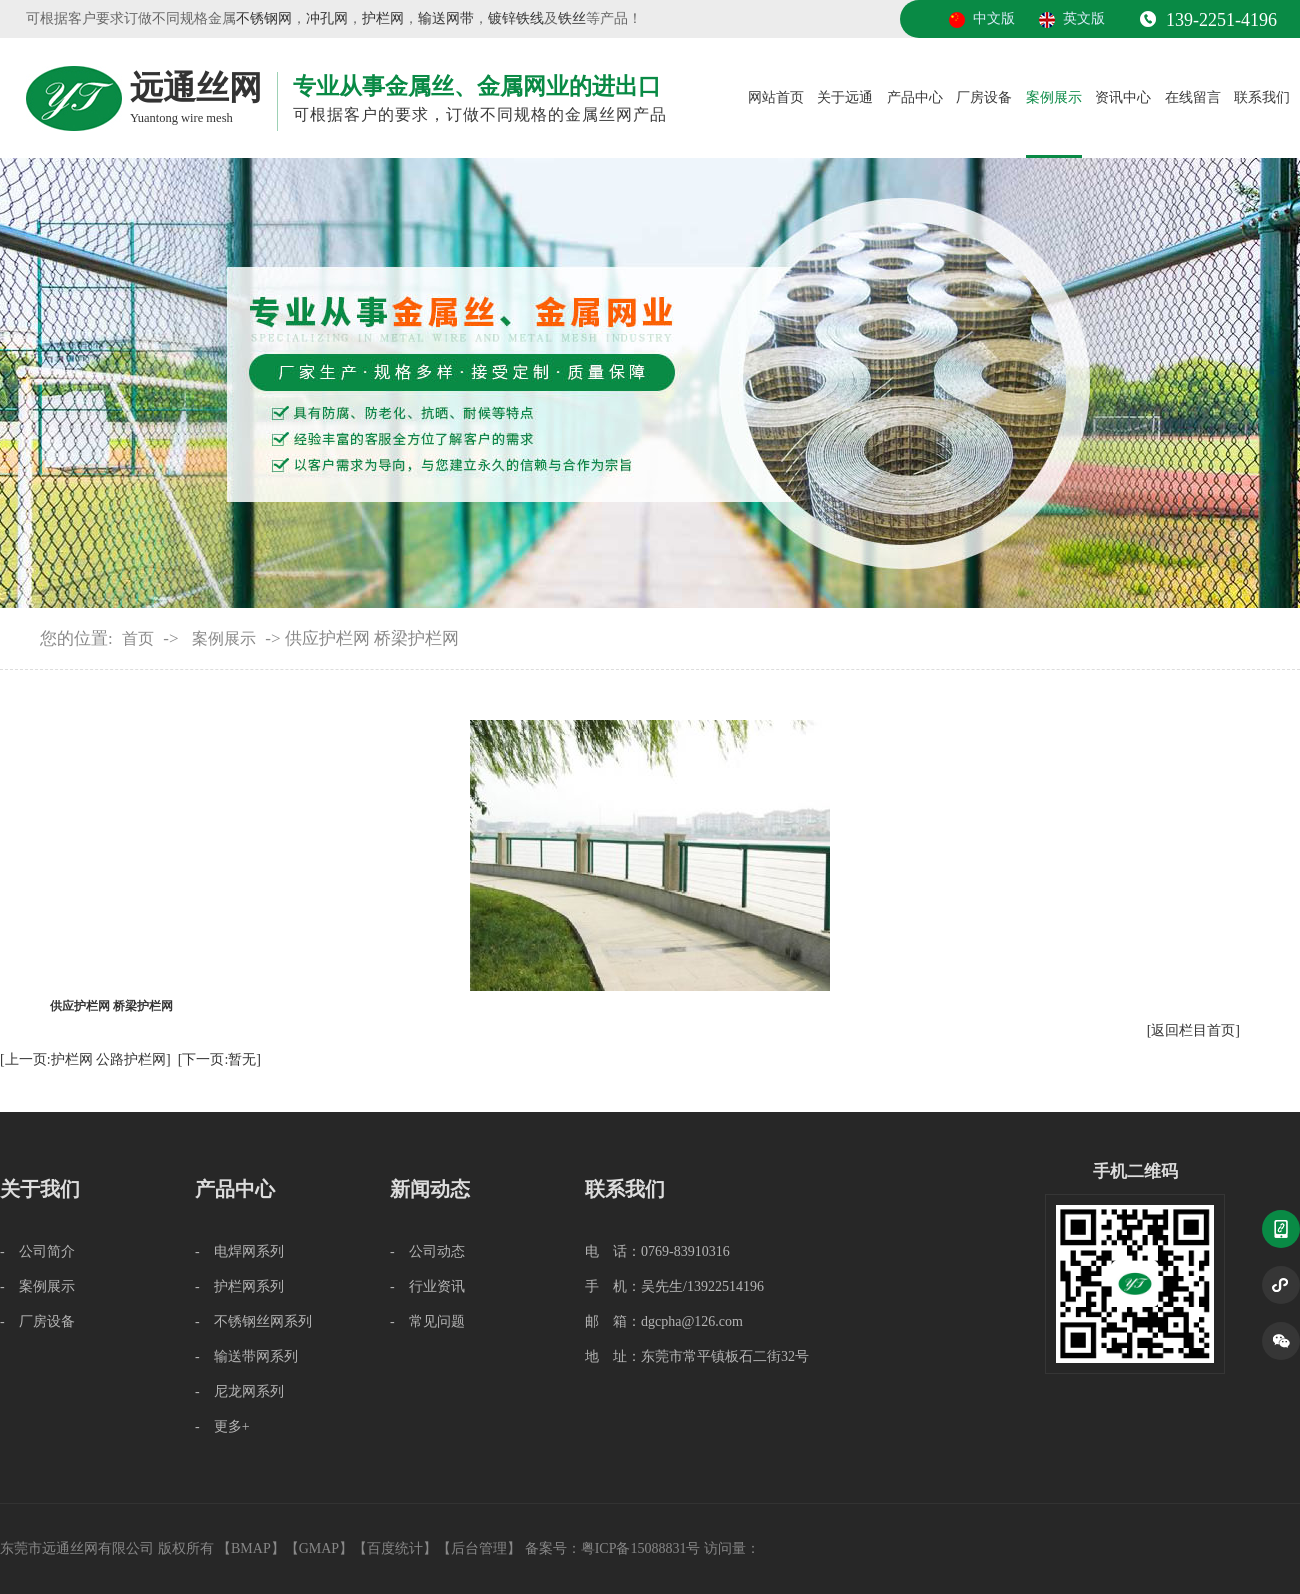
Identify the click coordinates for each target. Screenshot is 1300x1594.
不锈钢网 (264, 18)
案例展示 (1054, 97)
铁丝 (572, 18)
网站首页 (776, 97)
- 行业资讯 (427, 1286)
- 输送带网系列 (246, 1356)
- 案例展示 (37, 1286)
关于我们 (40, 1189)
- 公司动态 (427, 1251)
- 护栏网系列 (239, 1286)
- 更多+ (222, 1426)
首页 (138, 638)
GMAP (319, 1548)
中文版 (994, 18)
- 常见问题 (427, 1321)
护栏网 (383, 18)
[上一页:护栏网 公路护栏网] (85, 1059)
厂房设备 (984, 97)
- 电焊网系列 (239, 1251)
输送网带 (446, 18)
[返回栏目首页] (1193, 1030)
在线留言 (1193, 97)
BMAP (251, 1548)
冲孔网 (327, 18)
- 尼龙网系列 (239, 1391)
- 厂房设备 (37, 1321)
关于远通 (845, 97)
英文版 (1084, 18)
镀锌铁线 (516, 18)
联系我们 (1262, 97)
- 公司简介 (37, 1251)
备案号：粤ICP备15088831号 (614, 1548)
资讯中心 (1123, 97)
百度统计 (395, 1548)
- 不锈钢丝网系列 (253, 1321)
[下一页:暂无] (219, 1059)
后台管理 (479, 1548)
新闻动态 (430, 1189)
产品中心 (915, 97)
